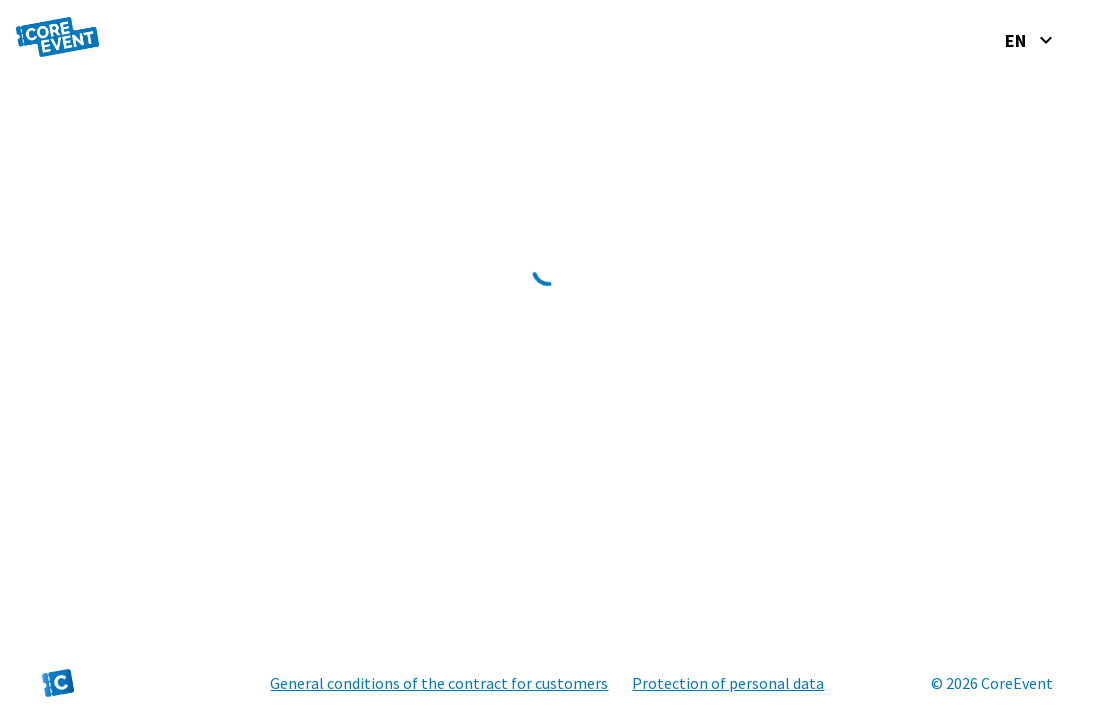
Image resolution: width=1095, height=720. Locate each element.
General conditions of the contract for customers (439, 683)
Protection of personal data (728, 683)
